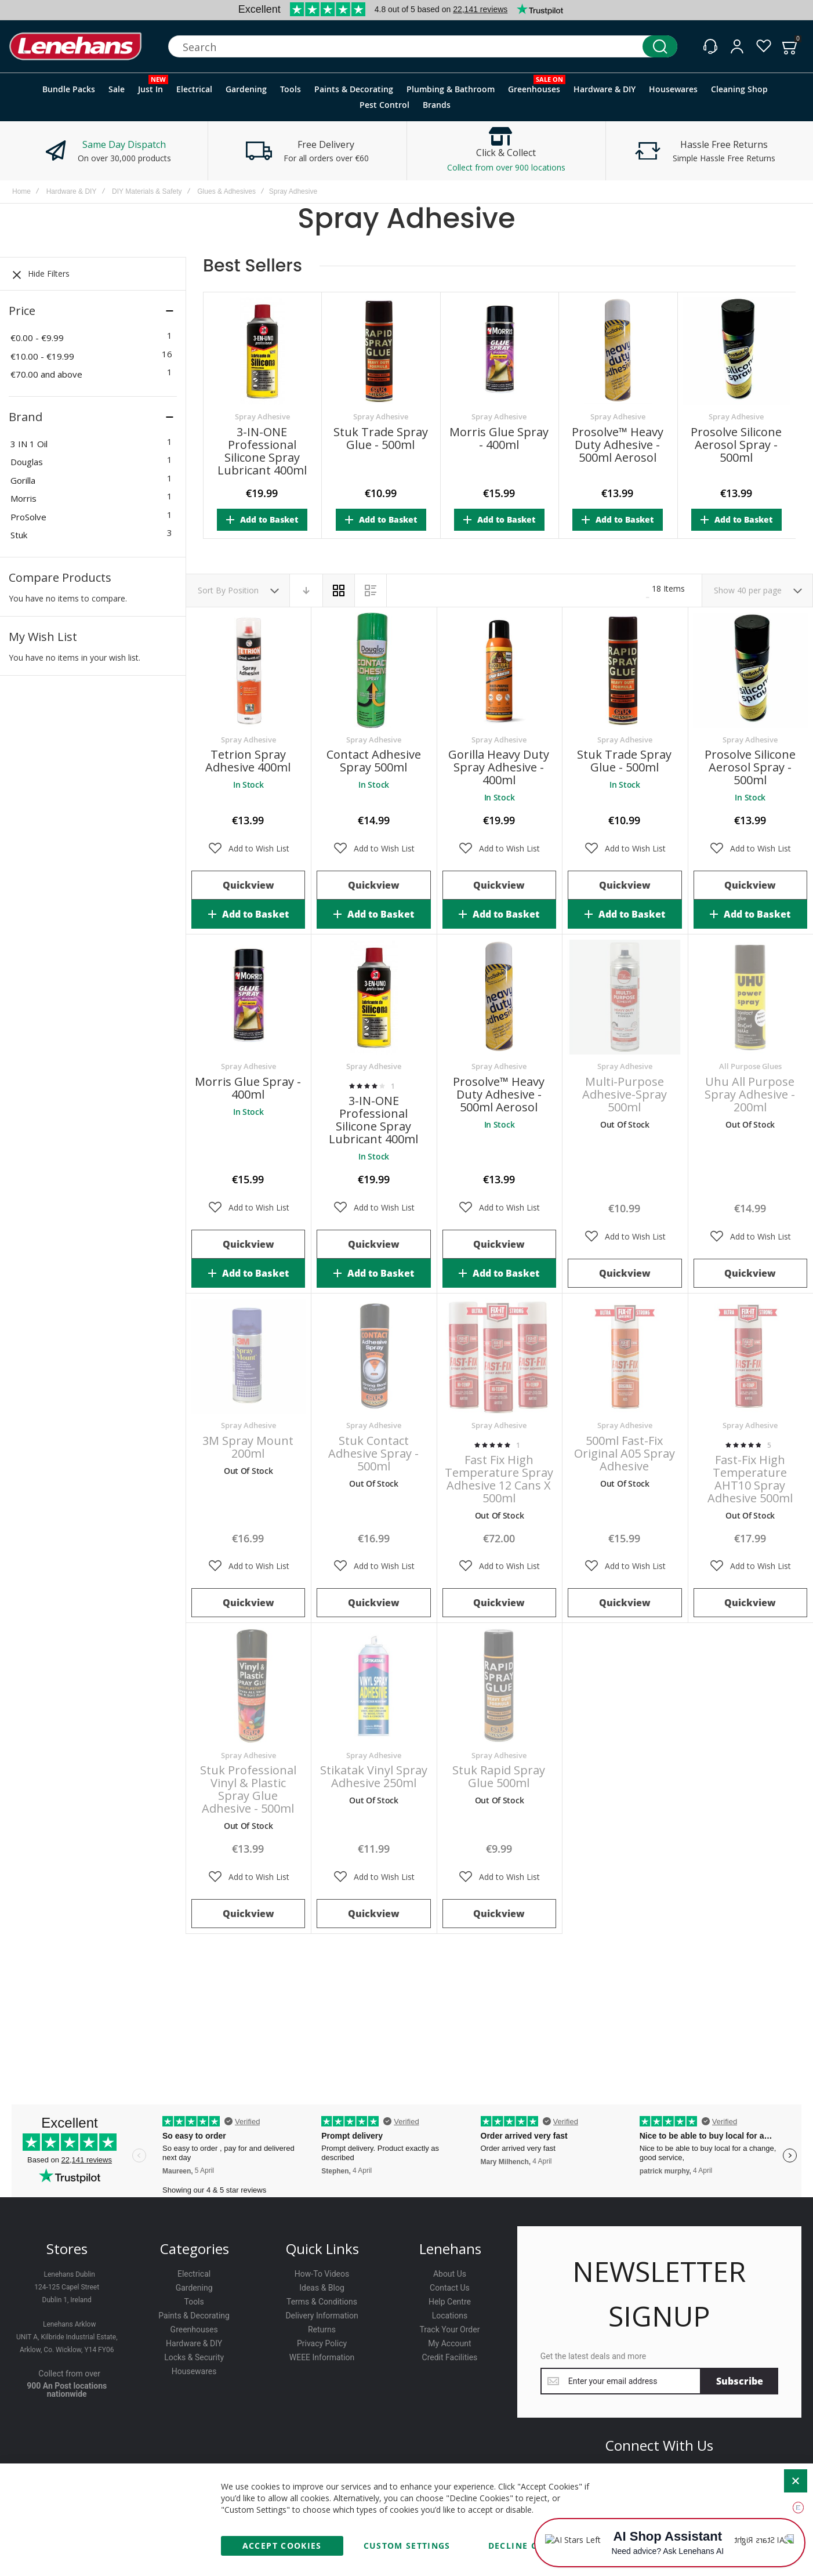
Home (21, 191)
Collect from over (69, 2373)
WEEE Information (322, 2357)
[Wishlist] (764, 46)
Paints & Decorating (194, 2315)
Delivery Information (321, 2315)
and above (46, 374)
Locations (449, 2315)
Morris (23, 498)
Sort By (212, 590)
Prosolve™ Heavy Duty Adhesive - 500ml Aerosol (617, 444)
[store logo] (75, 46)
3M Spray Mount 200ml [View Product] (248, 1356)
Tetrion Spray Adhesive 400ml (248, 761)
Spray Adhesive (262, 417)
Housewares (194, 2371)
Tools (194, 2301)
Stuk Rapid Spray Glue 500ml (498, 1776)
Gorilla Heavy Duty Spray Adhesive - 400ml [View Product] (499, 670)
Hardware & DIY (71, 191)
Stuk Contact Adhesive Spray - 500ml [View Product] (373, 1356)
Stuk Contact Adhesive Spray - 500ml (373, 1453)
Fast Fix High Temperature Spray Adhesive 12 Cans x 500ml (499, 1479)
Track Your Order (449, 2329)
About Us (449, 2273)
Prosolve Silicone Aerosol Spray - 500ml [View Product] (750, 670)
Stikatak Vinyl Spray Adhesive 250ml (373, 1776)
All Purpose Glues (750, 1066)
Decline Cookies (530, 2545)
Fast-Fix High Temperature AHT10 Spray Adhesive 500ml (750, 1479)
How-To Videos (322, 2273)
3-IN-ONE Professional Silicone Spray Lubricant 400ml (262, 451)
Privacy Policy (322, 2343)
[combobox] (422, 46)
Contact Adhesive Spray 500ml (373, 761)
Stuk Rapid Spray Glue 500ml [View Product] (499, 1685)
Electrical (193, 2273)
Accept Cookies (282, 2545)
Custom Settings (407, 2545)
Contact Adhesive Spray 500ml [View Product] (373, 670)
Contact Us (450, 2287)
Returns (322, 2329)
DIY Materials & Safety (147, 191)
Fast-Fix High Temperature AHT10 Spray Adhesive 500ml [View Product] (750, 1356)
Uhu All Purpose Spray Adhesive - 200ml (750, 1094)
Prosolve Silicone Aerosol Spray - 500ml (736, 444)
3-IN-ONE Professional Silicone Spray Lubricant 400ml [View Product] (373, 997)
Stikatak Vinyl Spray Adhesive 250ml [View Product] (373, 1685)
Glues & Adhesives (226, 191)
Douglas (26, 462)
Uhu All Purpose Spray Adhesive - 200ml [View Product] (750, 997)
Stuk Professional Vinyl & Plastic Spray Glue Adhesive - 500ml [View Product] (248, 1685)
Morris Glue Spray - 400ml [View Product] (248, 997)
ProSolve (28, 517)
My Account (449, 2343)
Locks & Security (194, 2357)
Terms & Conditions (321, 2301)
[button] (248, 848)
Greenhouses (194, 2329)
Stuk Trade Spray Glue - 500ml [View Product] (624, 670)
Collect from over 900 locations (506, 167)
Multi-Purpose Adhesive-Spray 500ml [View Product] (624, 997)
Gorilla (22, 480)
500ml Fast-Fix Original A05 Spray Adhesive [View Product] (624, 1356)
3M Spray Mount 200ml (247, 1447)
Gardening (194, 2287)
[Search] (660, 46)
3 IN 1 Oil (29, 444)
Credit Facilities (450, 2357)
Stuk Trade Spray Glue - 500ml (380, 438)
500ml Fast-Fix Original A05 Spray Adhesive (624, 1453)
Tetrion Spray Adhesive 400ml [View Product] (248, 670)
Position (244, 590)
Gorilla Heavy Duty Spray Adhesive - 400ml (498, 767)
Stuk (18, 535)
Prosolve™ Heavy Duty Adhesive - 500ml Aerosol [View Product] (499, 997)
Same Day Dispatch (124, 144)
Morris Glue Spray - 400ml (499, 438)
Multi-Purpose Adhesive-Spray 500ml (624, 1094)
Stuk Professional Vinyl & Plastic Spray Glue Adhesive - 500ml (248, 1789)
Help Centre (450, 2301)
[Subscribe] (739, 2381)
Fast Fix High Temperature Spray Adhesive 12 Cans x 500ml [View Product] (499, 1356)
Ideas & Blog (321, 2287)
